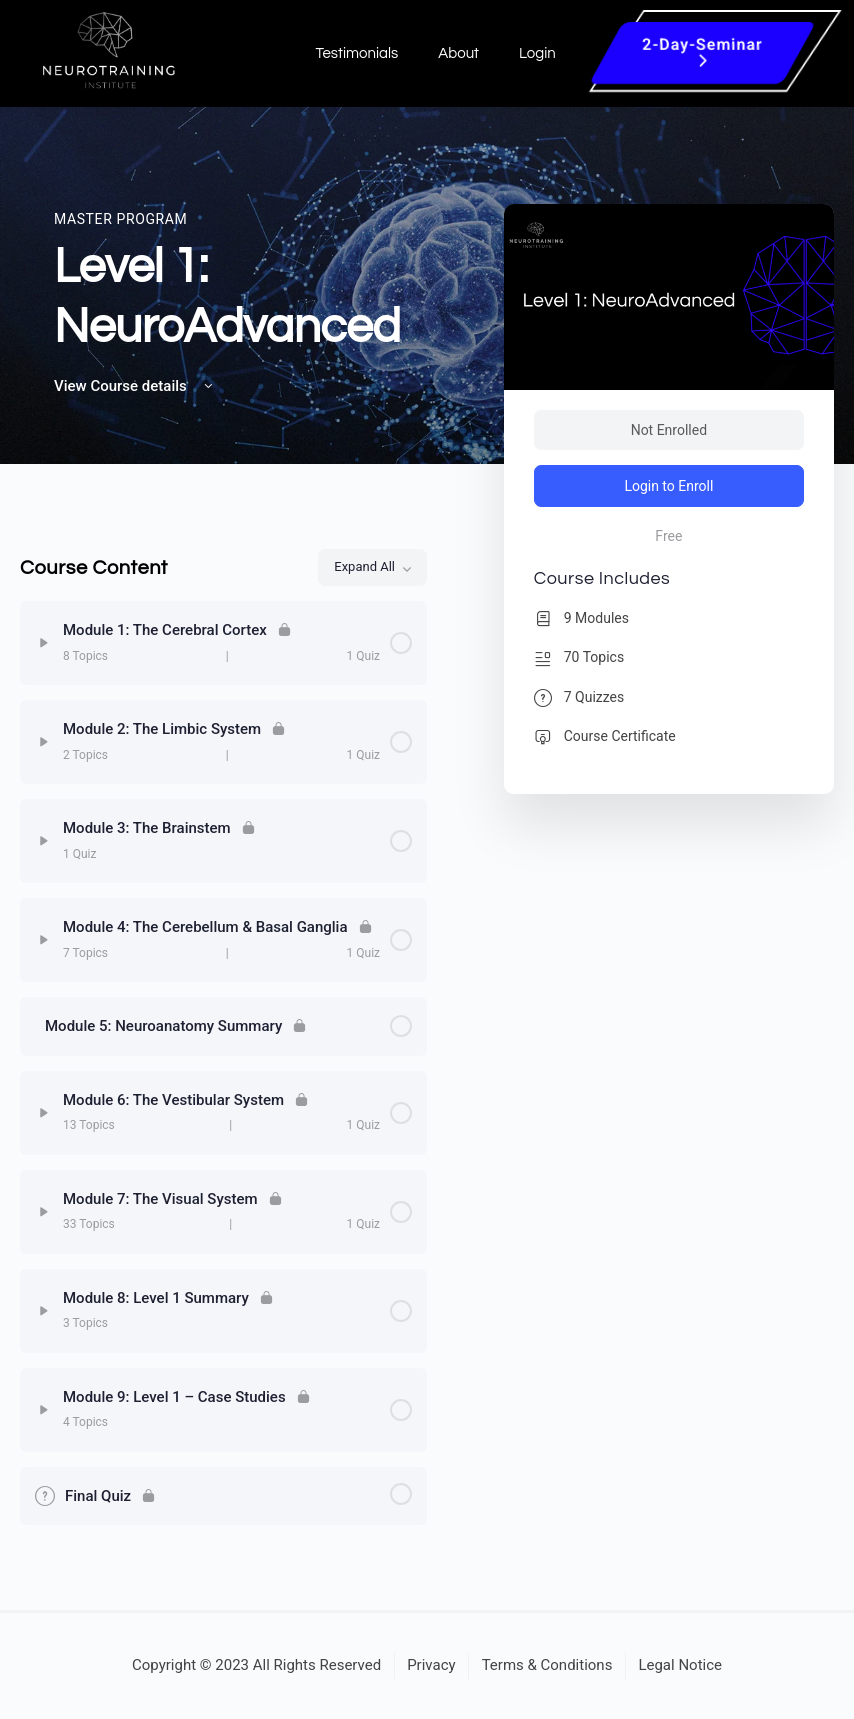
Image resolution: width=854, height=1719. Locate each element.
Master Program (120, 219)
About (458, 53)
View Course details (135, 386)
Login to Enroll (668, 486)
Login (537, 53)
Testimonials (356, 53)
